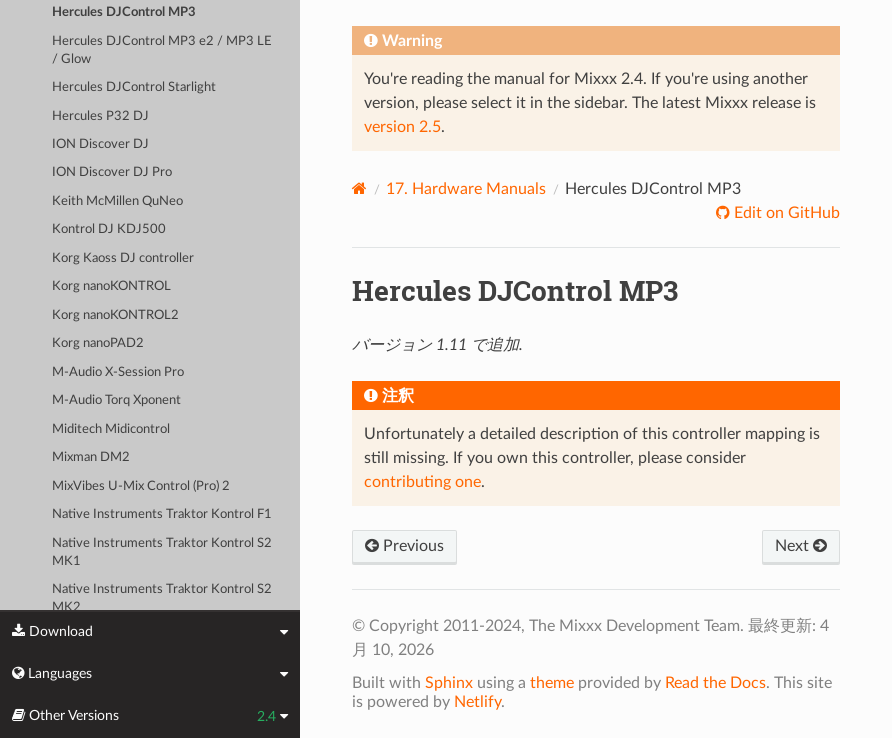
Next (801, 546)
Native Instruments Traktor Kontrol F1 (162, 514)
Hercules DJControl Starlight (134, 87)
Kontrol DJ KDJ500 (109, 229)
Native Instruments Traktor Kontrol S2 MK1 (162, 552)
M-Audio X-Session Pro (118, 372)
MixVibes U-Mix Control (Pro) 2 (141, 486)
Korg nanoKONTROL (111, 286)
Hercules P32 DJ (100, 116)
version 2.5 (402, 127)
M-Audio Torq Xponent (116, 400)
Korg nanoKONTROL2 (115, 315)
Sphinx (449, 683)
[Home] (359, 188)
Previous (404, 546)
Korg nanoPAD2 (98, 343)
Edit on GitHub (785, 213)
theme (552, 683)
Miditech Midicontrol (111, 429)
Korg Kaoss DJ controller (123, 258)
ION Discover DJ (100, 144)
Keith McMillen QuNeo (117, 201)
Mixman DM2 (91, 457)
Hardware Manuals (466, 189)
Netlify (477, 702)
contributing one (422, 482)
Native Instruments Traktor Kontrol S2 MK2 (162, 598)
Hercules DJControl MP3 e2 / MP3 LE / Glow (162, 50)
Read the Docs (715, 683)
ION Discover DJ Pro (112, 172)
